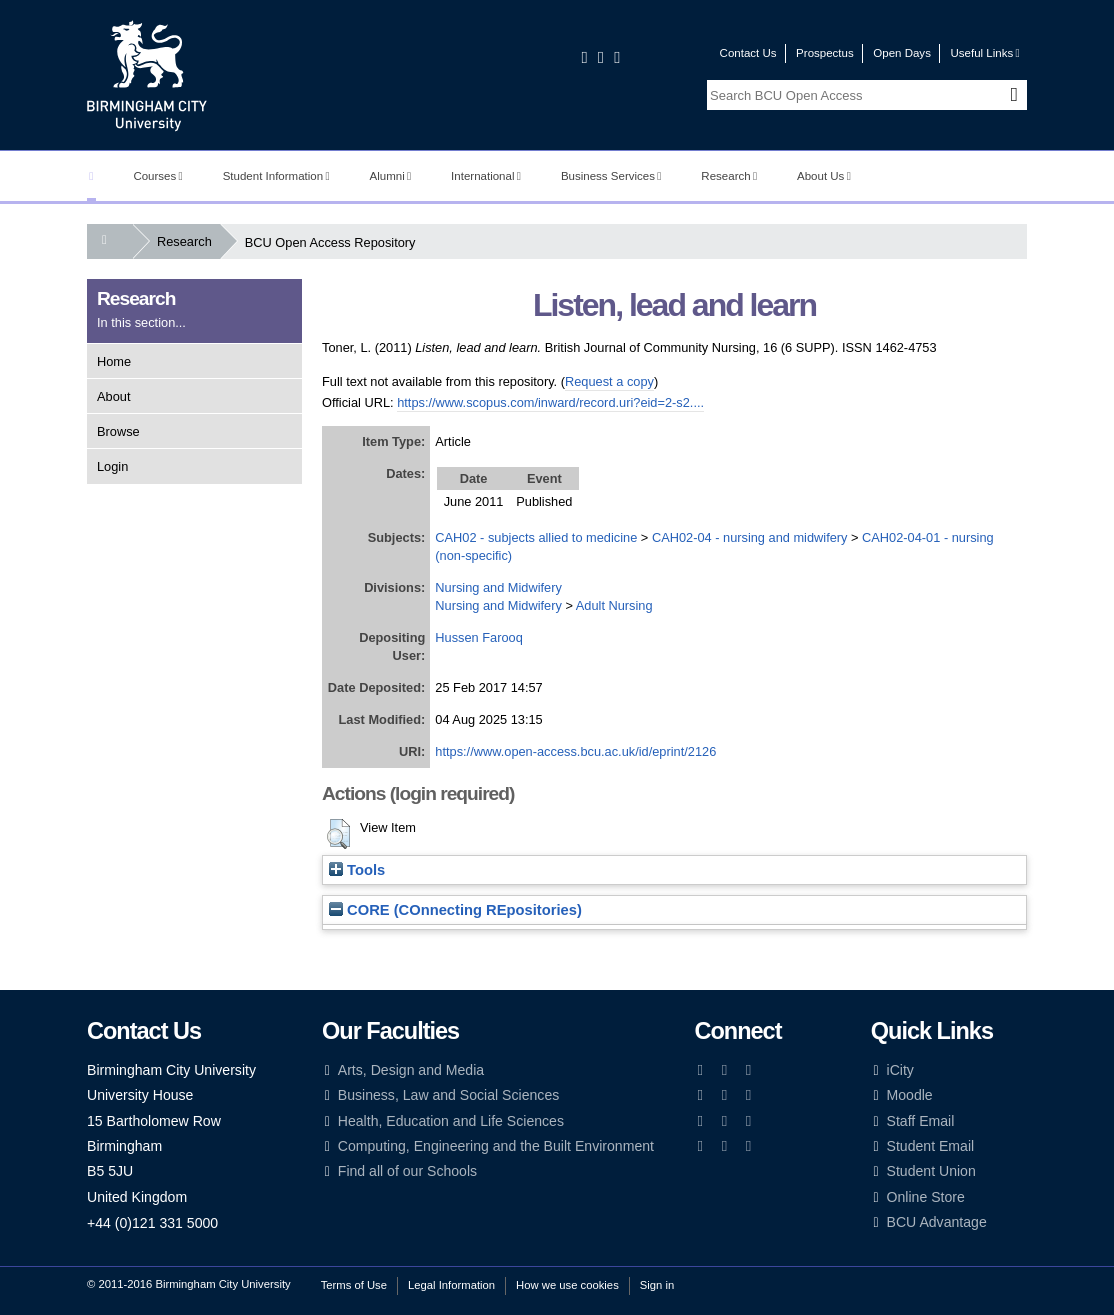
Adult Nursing (614, 605)
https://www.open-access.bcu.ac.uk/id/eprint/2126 (575, 751)
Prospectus (825, 53)
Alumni (391, 176)
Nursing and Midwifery (498, 587)
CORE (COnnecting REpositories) (455, 910)
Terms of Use (354, 1285)
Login (112, 466)
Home (114, 361)
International (486, 176)
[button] (338, 834)
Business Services (611, 176)
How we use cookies (567, 1285)
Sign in (657, 1285)
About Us (824, 176)
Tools (357, 870)
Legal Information (451, 1285)
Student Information (276, 176)
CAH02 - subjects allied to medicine (536, 537)
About (113, 396)
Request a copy (609, 381)
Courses (157, 176)
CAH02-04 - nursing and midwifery (750, 537)
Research (729, 176)
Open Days (902, 53)
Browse (118, 431)
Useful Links (984, 53)
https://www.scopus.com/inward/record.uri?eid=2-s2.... (550, 402)
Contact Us (748, 53)
